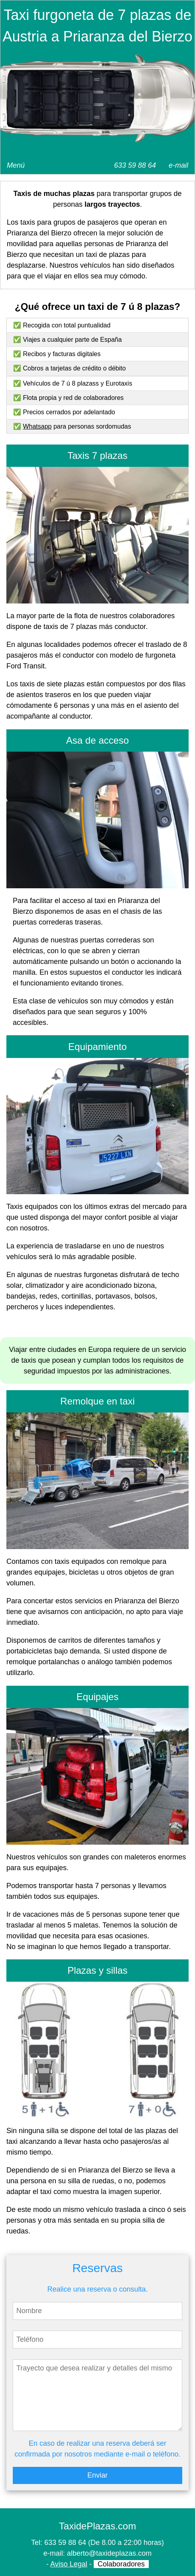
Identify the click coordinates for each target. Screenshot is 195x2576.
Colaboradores (121, 2564)
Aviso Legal (68, 2564)
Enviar (97, 2475)
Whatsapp (37, 426)
